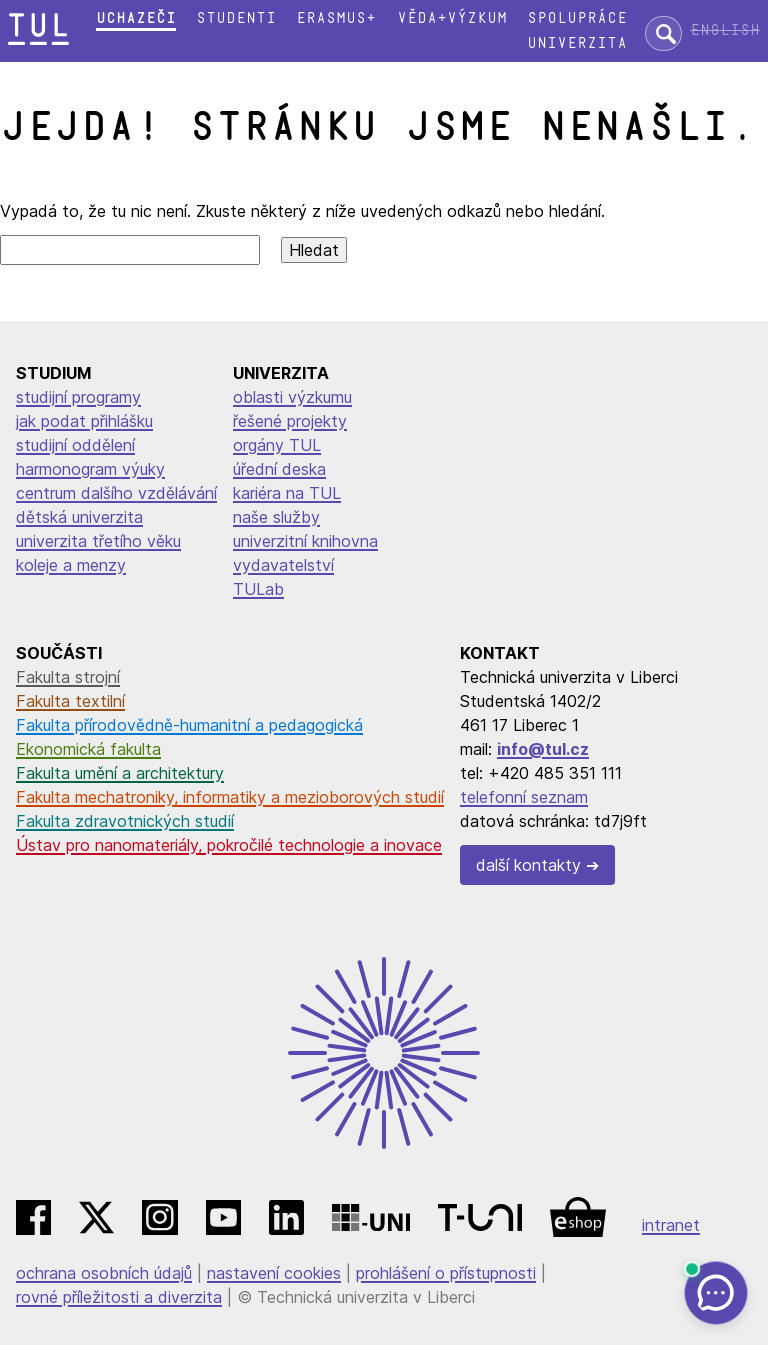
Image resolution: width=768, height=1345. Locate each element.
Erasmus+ (336, 18)
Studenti (236, 18)
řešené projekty (290, 421)
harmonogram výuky (90, 469)
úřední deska (279, 469)
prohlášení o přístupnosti (446, 1273)
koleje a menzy (71, 565)
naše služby (276, 517)
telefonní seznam (524, 797)
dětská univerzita (79, 517)
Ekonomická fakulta (88, 749)
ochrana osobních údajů (104, 1273)
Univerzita (577, 43)
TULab (258, 589)
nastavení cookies (274, 1273)
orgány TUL (277, 445)
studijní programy (78, 397)
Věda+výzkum (452, 18)
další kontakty (528, 865)
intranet (671, 1225)
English (725, 30)
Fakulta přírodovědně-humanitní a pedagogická (189, 725)
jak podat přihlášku (84, 421)
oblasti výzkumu (292, 397)
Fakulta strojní (68, 677)
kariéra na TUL (287, 493)
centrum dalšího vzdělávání (116, 493)
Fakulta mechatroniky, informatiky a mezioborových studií (230, 797)
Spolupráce (577, 18)
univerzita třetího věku (98, 541)
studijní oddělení (75, 445)
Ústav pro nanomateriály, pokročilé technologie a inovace (229, 845)
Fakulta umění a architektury (120, 773)
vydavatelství (283, 565)
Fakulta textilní (70, 701)
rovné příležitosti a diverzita (119, 1297)
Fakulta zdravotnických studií (125, 821)
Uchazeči (136, 18)
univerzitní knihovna (305, 541)
